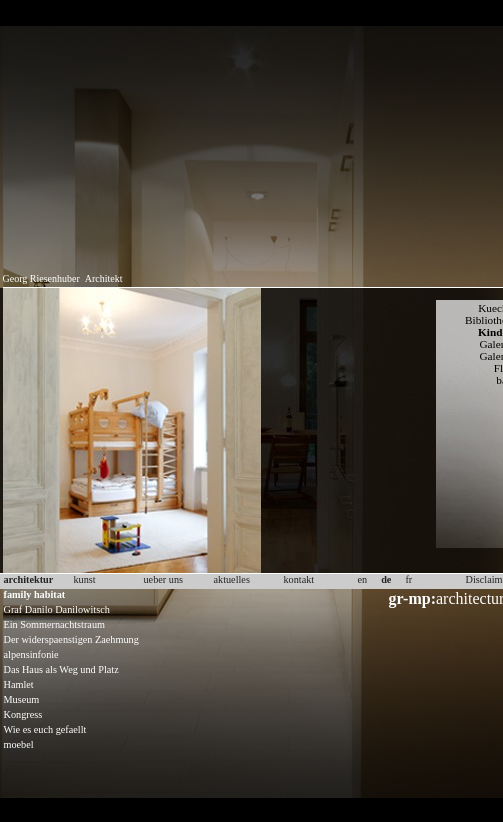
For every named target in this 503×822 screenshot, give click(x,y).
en (363, 579)
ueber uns (164, 579)
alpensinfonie (31, 654)
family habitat (35, 594)
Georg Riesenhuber (41, 278)
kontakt (299, 579)
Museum (22, 699)
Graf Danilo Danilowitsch (57, 609)
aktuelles (232, 579)
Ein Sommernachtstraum (54, 624)
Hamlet (19, 684)
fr (408, 579)
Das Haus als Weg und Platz (61, 669)
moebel (19, 744)
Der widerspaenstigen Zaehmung (71, 639)
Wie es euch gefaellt (45, 729)
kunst (85, 579)
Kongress (23, 714)
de (386, 579)
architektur (29, 579)
